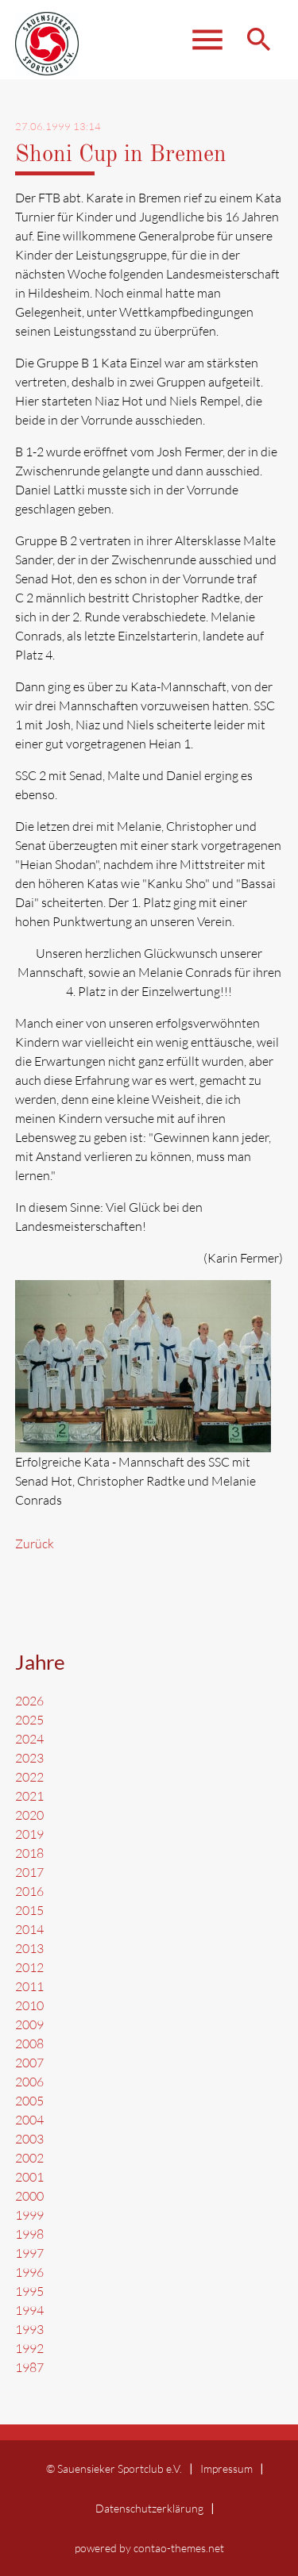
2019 (29, 1834)
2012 (29, 1967)
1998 (29, 2234)
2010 (29, 2005)
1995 (29, 2291)
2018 (29, 1853)
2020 (29, 1815)
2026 (29, 1701)
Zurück (34, 1543)
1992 (29, 2348)
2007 (29, 2062)
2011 (29, 1986)
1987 (29, 2367)
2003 (29, 2139)
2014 (29, 1929)
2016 (29, 1891)
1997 (29, 2253)
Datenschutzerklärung (149, 2508)
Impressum (226, 2468)
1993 (29, 2329)
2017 (29, 1872)
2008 (29, 2043)
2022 (29, 1777)
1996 (29, 2272)
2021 (29, 1796)
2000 (29, 2196)
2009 (29, 2024)
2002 (29, 2158)
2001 (29, 2177)
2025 (29, 1720)
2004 (29, 2120)
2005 (29, 2101)
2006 (29, 2082)
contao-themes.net (179, 2548)
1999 (29, 2215)
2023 (29, 1758)
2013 (29, 1948)
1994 (29, 2310)
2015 (29, 1910)
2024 (29, 1739)
